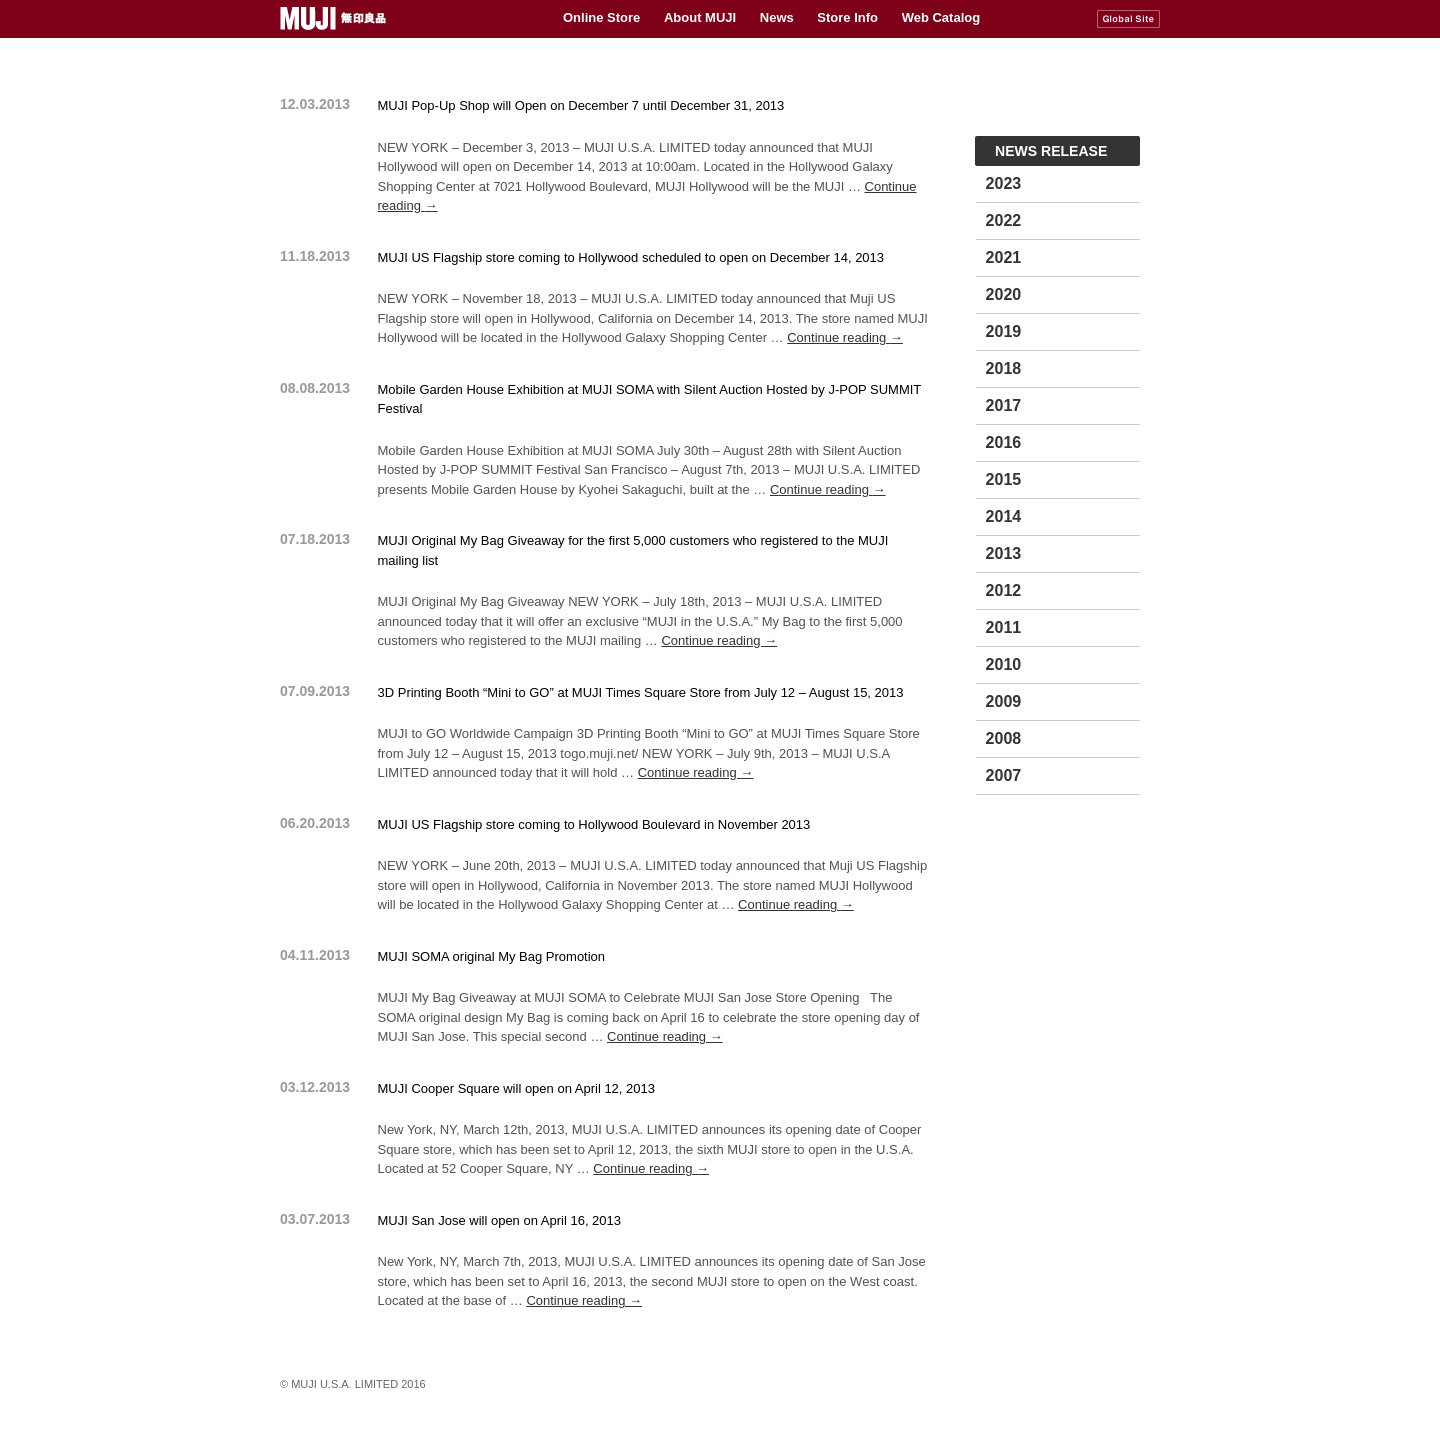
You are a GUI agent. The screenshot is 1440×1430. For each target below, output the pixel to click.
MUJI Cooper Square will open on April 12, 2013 (517, 1088)
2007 (1004, 775)
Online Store (601, 17)
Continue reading (845, 337)
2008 (1004, 738)
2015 (1004, 479)
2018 (1004, 368)
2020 (1004, 294)
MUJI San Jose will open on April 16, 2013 (500, 1220)
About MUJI (700, 17)
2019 (1004, 331)
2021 (1004, 257)
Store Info (847, 17)
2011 (1004, 627)
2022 (1004, 220)
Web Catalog (941, 17)
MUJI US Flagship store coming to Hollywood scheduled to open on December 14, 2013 (631, 257)
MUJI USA (335, 19)
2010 (1004, 664)
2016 (1004, 442)
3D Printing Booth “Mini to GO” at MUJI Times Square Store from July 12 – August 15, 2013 (641, 692)
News (777, 17)
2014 (1004, 516)
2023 (1004, 183)
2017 (1004, 405)
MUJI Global (1128, 19)
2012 (1004, 590)
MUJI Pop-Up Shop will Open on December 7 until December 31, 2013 (581, 105)
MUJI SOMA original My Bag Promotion (492, 956)
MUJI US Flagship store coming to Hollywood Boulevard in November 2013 (594, 824)
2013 (1004, 553)
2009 (1004, 701)
